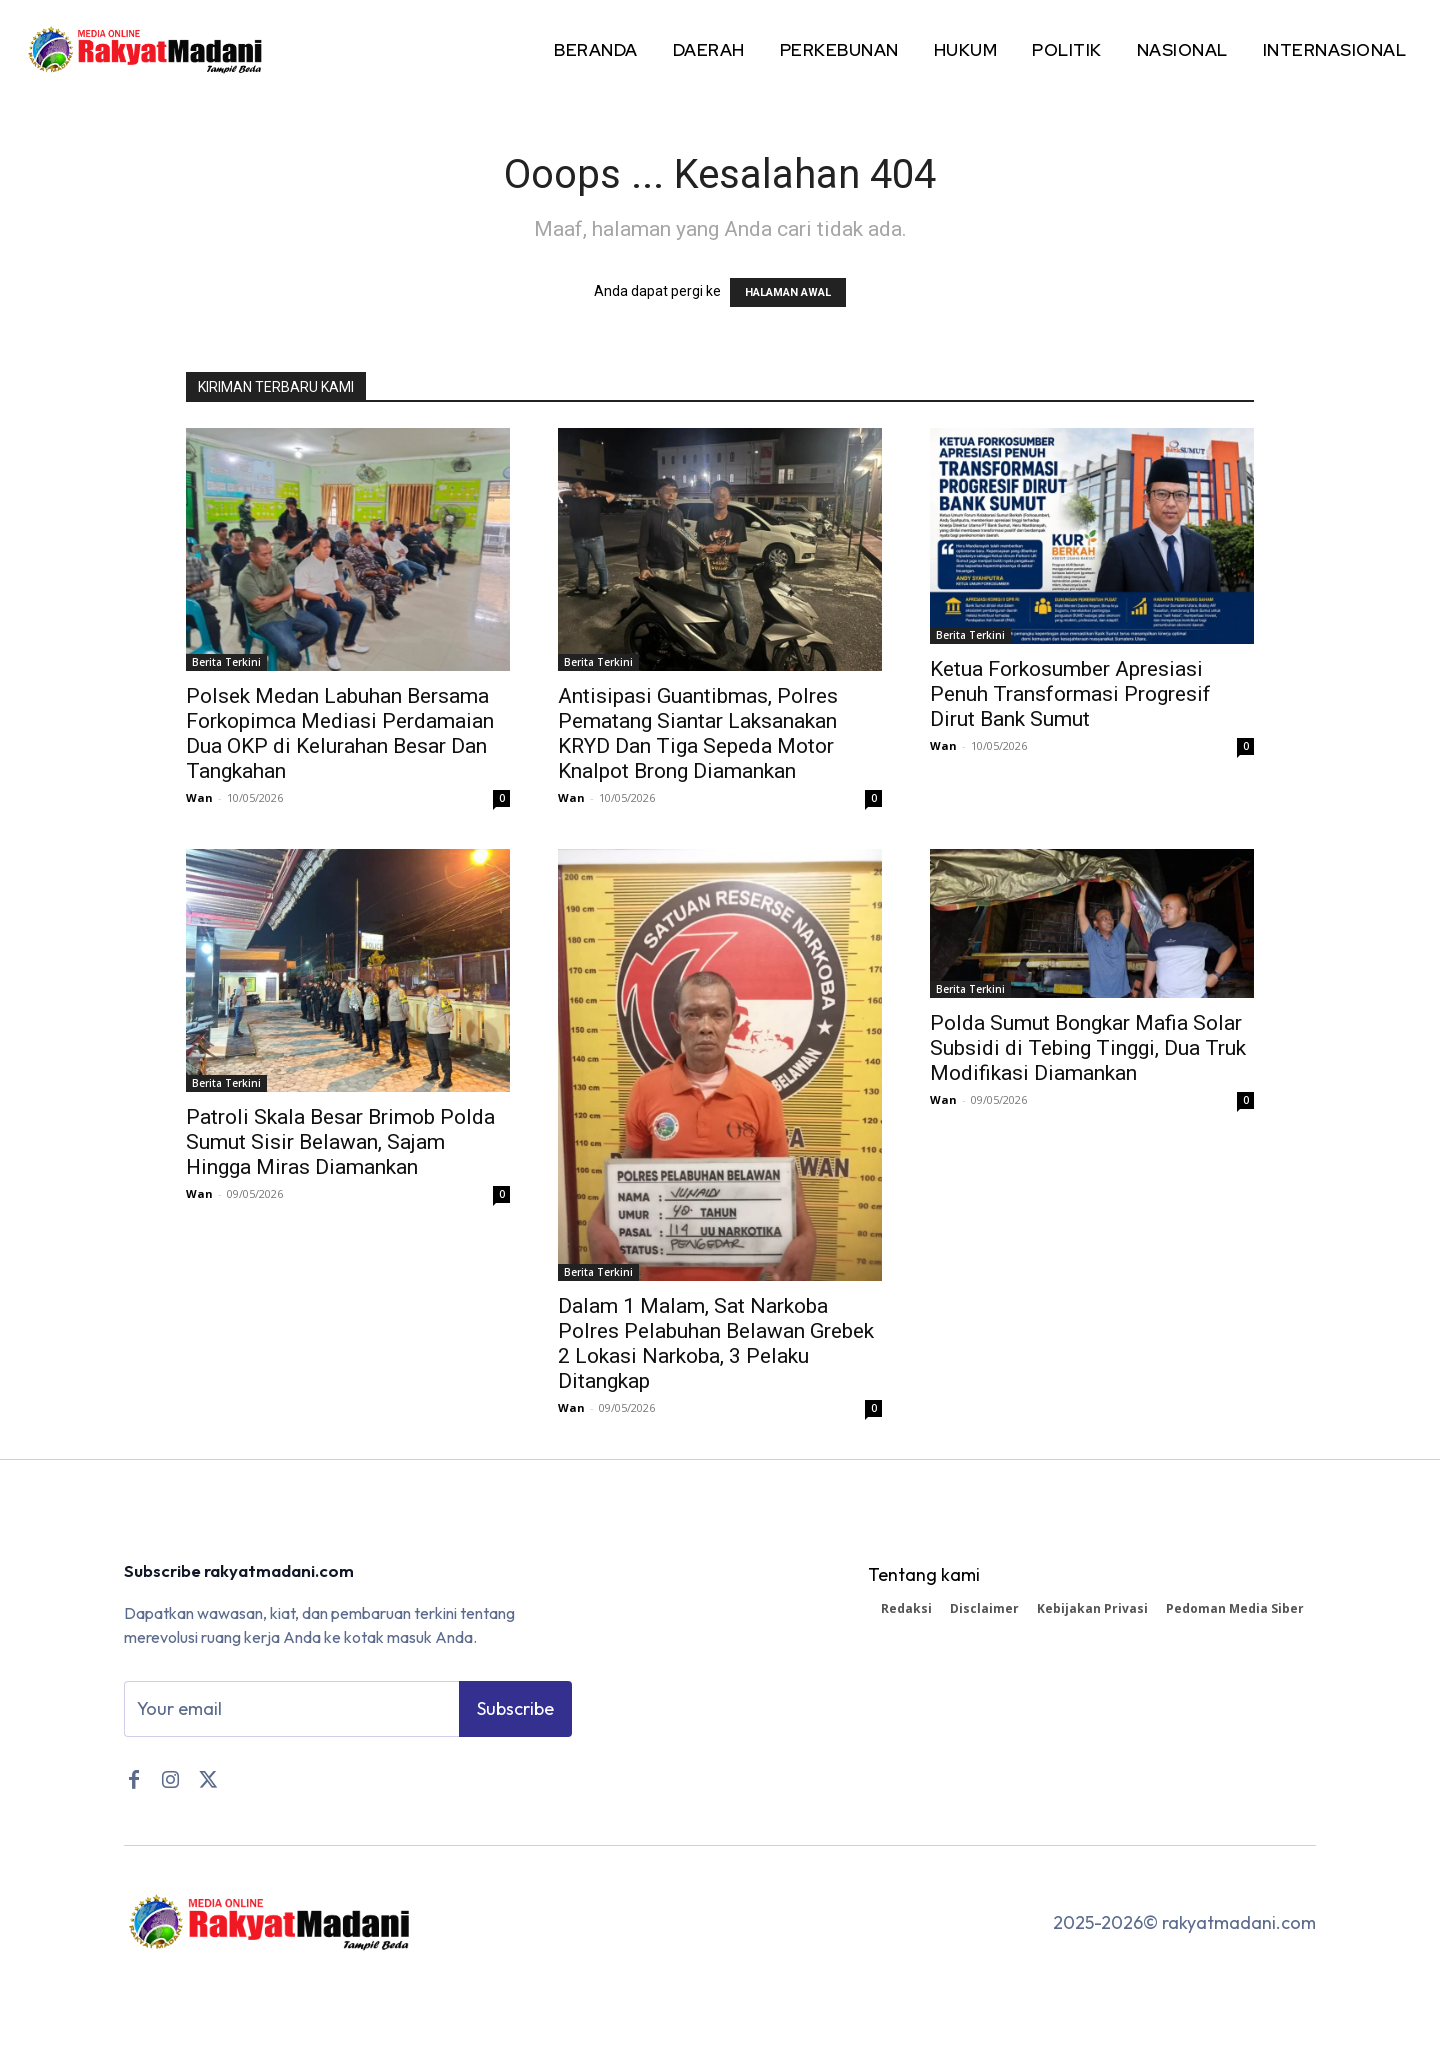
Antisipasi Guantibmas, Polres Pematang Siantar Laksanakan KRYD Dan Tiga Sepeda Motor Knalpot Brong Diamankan (698, 733)
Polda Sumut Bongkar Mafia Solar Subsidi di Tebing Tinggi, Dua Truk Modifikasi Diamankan (1088, 1048)
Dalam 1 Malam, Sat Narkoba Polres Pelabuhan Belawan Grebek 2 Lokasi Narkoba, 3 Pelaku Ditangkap (716, 1343)
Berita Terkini (226, 662)
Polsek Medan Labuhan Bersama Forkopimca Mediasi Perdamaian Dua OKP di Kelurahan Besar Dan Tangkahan (340, 733)
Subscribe (515, 1711)
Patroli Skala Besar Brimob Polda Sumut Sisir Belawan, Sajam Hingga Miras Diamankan (340, 1142)
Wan (199, 797)
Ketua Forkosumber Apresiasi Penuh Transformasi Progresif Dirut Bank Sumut (1070, 694)
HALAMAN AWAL (788, 292)
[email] (291, 1712)
